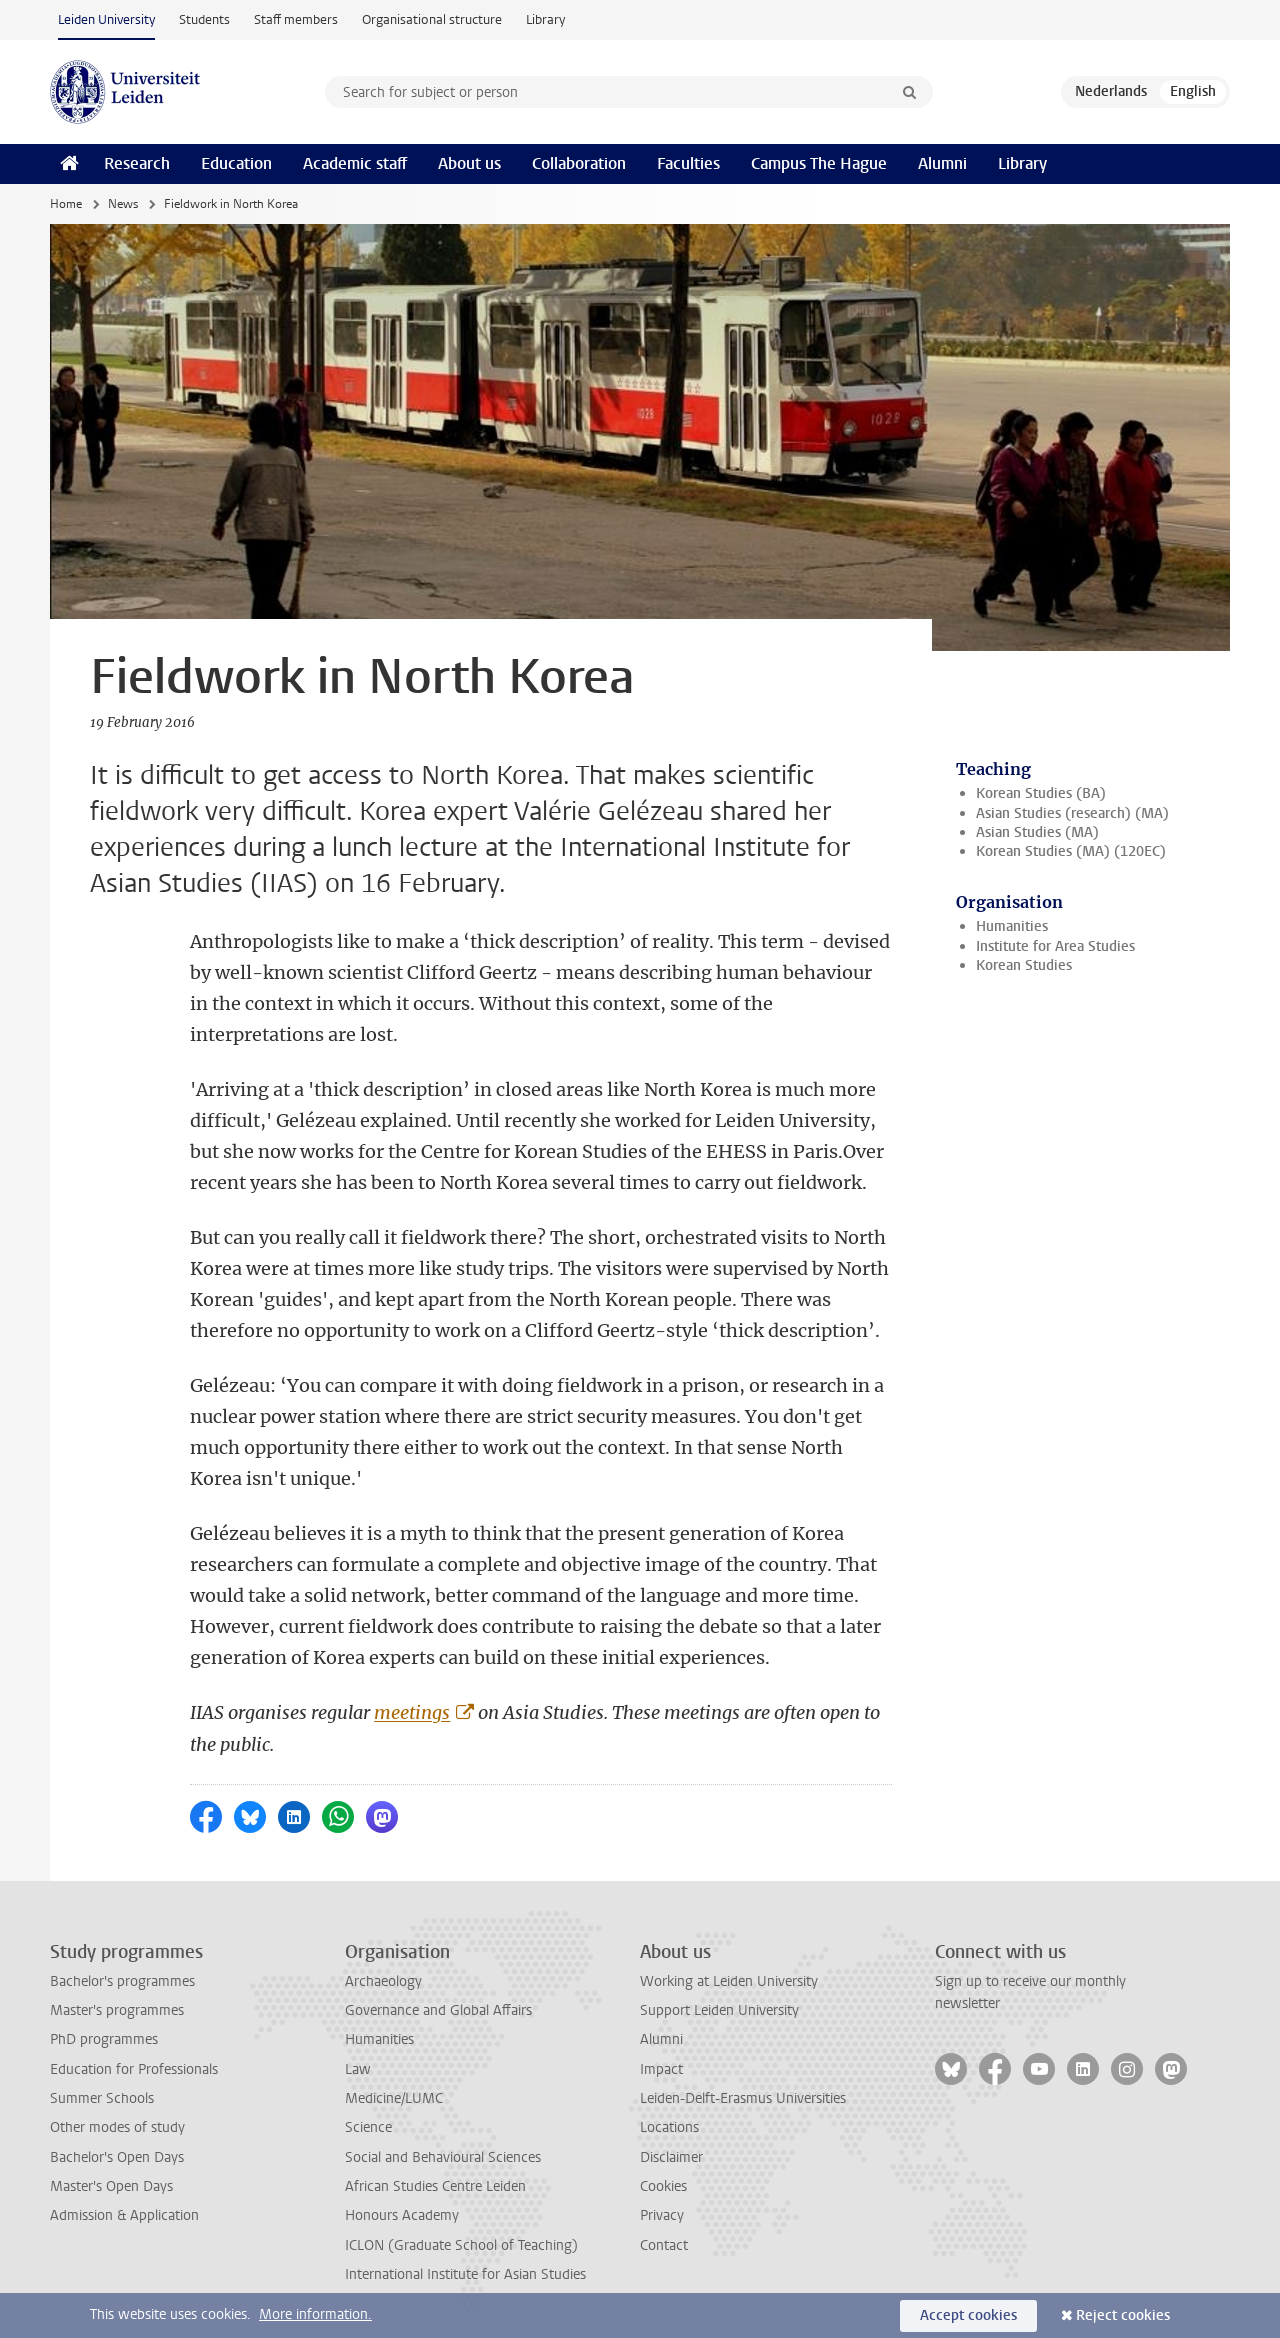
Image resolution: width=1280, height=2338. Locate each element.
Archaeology (383, 1981)
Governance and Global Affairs (438, 2010)
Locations (669, 2127)
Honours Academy (402, 2215)
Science (368, 2127)
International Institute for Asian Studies (465, 2274)
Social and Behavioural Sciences (443, 2157)
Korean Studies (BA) (1041, 793)
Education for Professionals (134, 2069)
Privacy (662, 2215)
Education (236, 163)
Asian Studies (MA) (1037, 832)
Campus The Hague (819, 163)
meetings (412, 1712)
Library (545, 19)
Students (204, 19)
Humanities (1012, 926)
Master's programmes (117, 2010)
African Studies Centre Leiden (435, 2186)
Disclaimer (671, 2157)
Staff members (296, 19)
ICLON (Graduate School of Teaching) (461, 2245)
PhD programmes (104, 2039)
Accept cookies (968, 2315)
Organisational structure (432, 19)
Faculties (688, 163)
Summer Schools (102, 2098)
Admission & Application (124, 2215)
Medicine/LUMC (394, 2098)
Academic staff (355, 163)
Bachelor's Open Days (117, 2157)
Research (137, 163)
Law (358, 2069)
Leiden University (106, 19)
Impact (661, 2069)
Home (66, 204)
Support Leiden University (719, 2010)
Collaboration (579, 163)
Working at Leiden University (729, 1981)
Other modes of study (117, 2127)
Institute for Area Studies (1055, 946)
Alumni (942, 163)
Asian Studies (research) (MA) (1072, 813)
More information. (315, 2314)
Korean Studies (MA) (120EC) (1071, 851)
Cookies (663, 2186)
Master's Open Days (111, 2186)
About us (469, 163)
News (123, 204)
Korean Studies (1024, 965)
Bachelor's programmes (122, 1981)
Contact (664, 2245)
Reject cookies (1123, 2315)
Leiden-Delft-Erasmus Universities (743, 2098)
